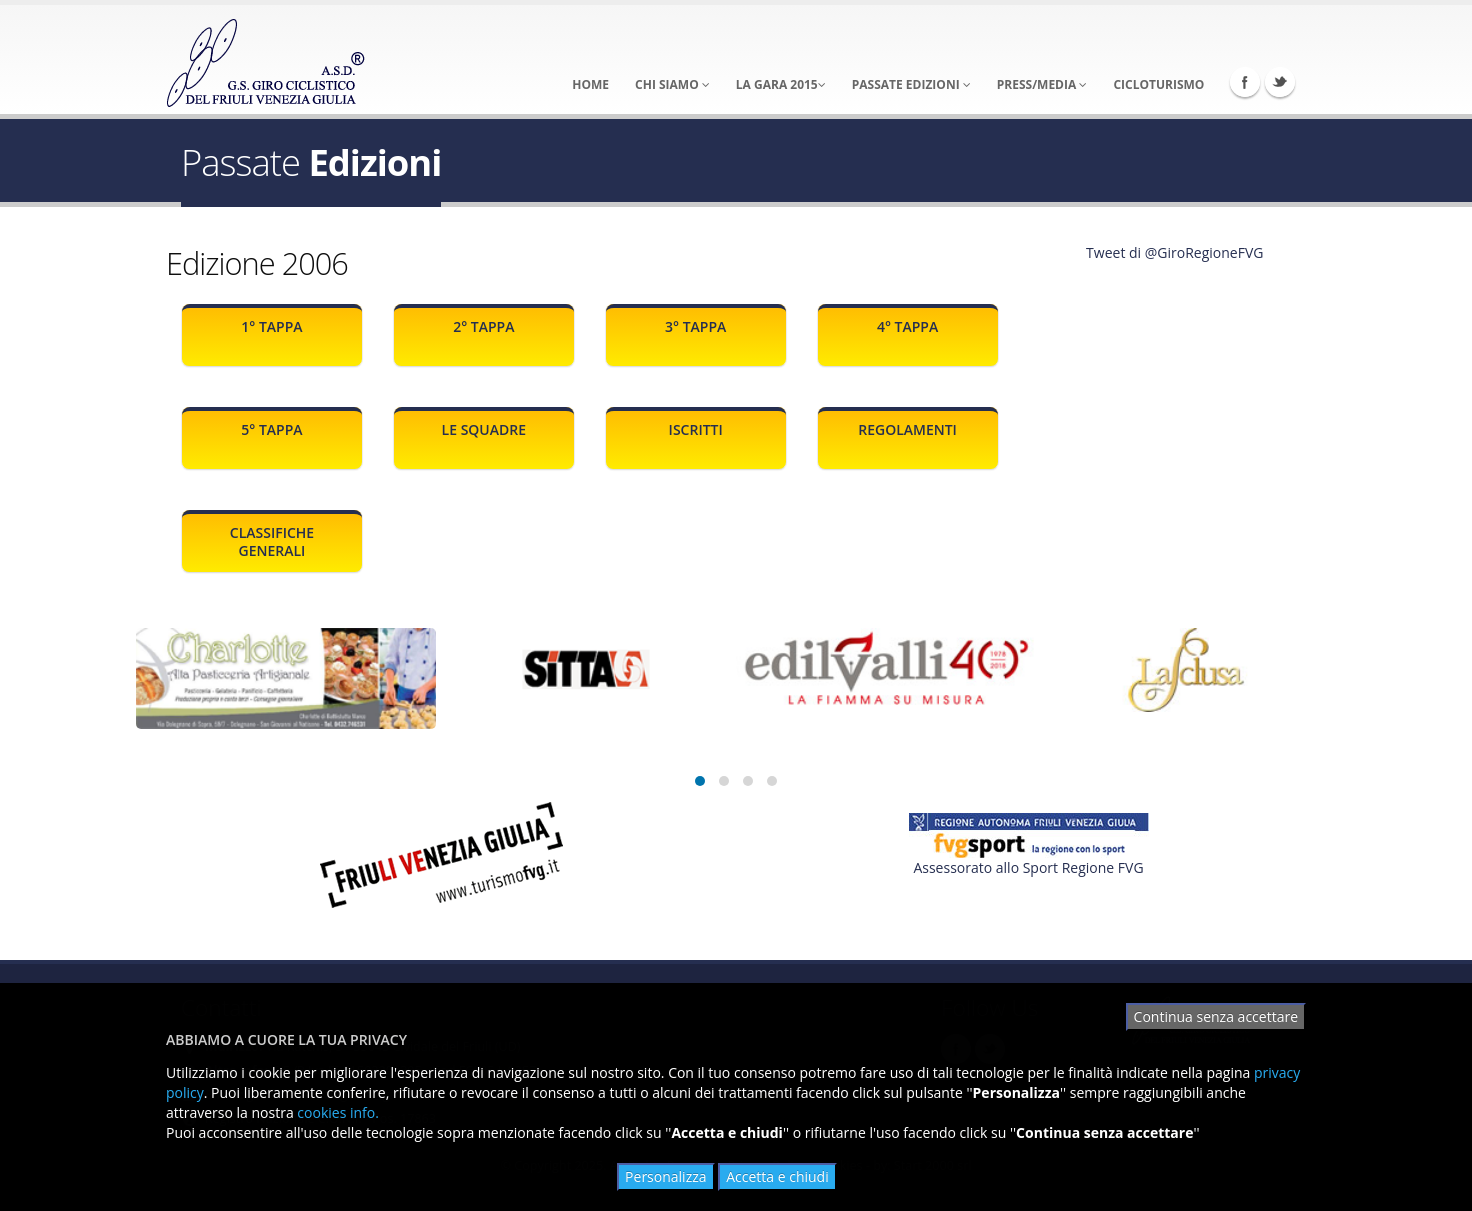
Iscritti (696, 429)
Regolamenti (907, 429)
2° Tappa (483, 326)
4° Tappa (907, 326)
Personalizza (665, 1176)
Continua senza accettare (1216, 1016)
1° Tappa (271, 326)
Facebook (1245, 82)
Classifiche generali (272, 541)
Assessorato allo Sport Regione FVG (1028, 867)
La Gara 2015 (781, 84)
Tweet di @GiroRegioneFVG (1174, 252)
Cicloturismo (1158, 84)
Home (590, 84)
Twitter (1280, 82)
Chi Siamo (672, 84)
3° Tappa (695, 326)
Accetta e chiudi (777, 1176)
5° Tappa (271, 429)
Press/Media (1042, 84)
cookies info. (338, 1112)
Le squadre (484, 429)
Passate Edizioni (911, 84)
